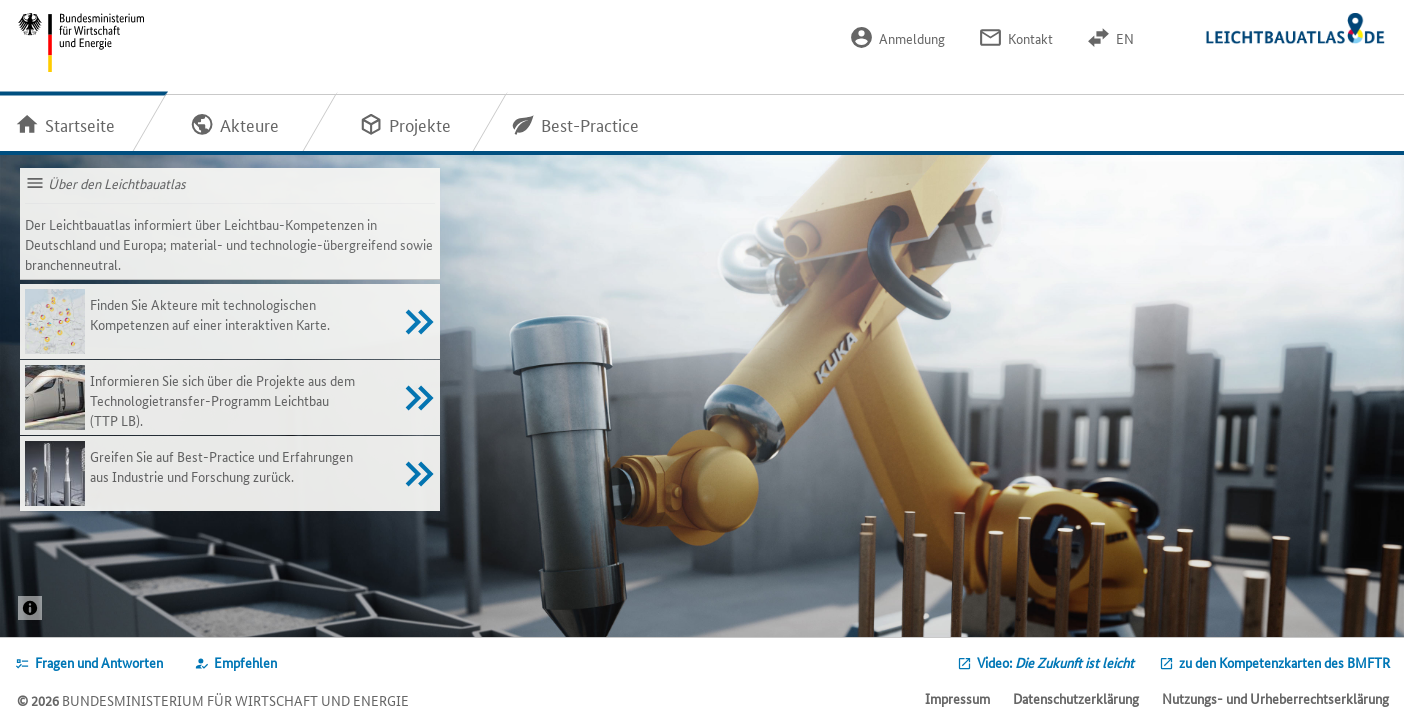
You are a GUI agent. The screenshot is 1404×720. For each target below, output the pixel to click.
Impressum (957, 698)
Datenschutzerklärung (1076, 698)
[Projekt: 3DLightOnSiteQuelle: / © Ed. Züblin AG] (30, 608)
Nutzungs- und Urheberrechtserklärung (1275, 698)
